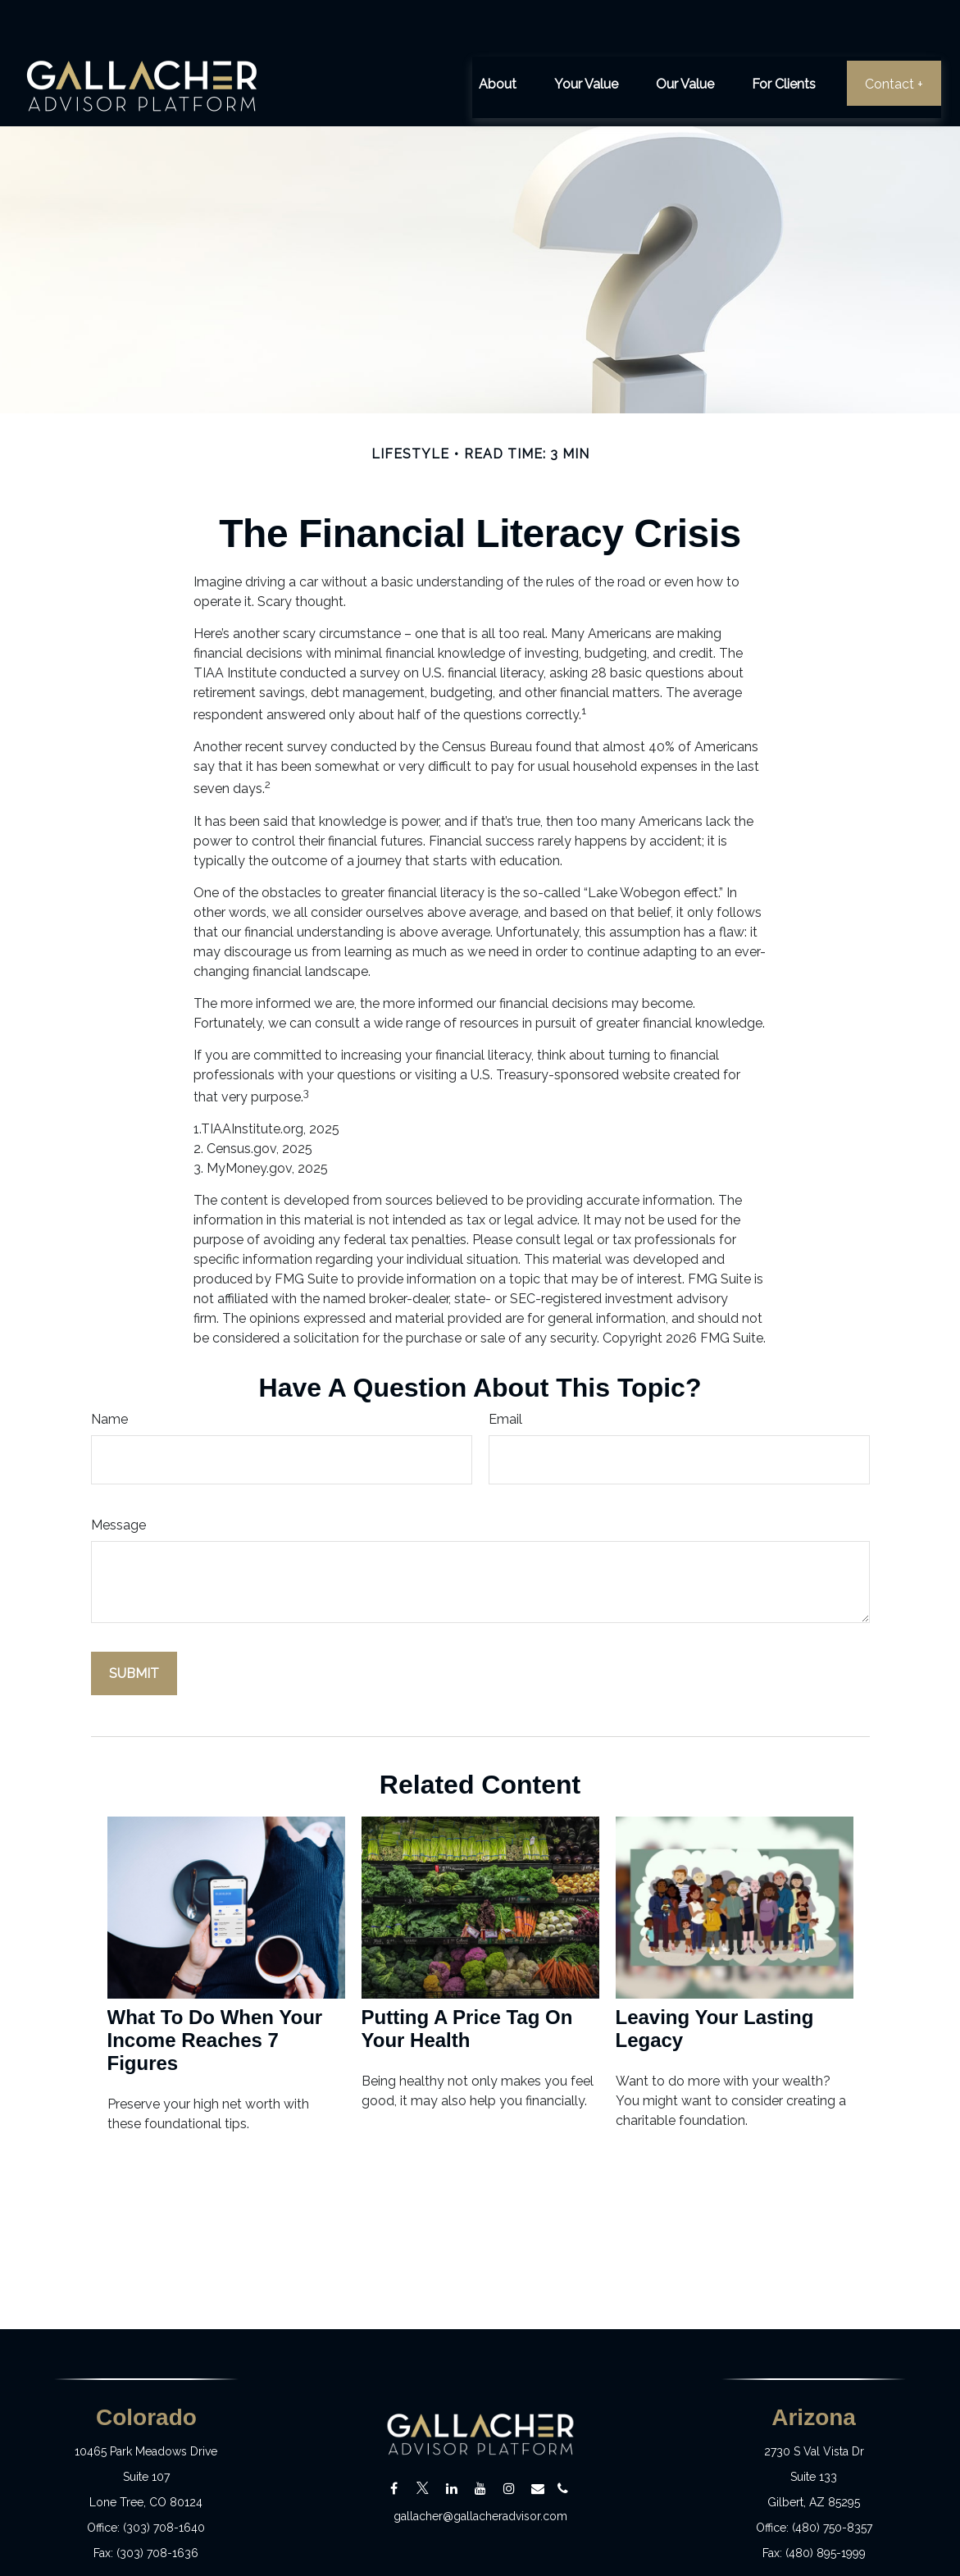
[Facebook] (394, 2440)
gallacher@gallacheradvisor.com (480, 2468)
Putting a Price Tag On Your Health (467, 1980)
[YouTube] (480, 2440)
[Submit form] (134, 1625)
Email (505, 1371)
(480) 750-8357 (832, 2479)
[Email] (537, 2440)
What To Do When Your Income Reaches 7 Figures (215, 1992)
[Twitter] (423, 2440)
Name (109, 1371)
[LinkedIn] (451, 2440)
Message (118, 1476)
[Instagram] (509, 2440)
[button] (497, 34)
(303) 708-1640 (164, 2479)
